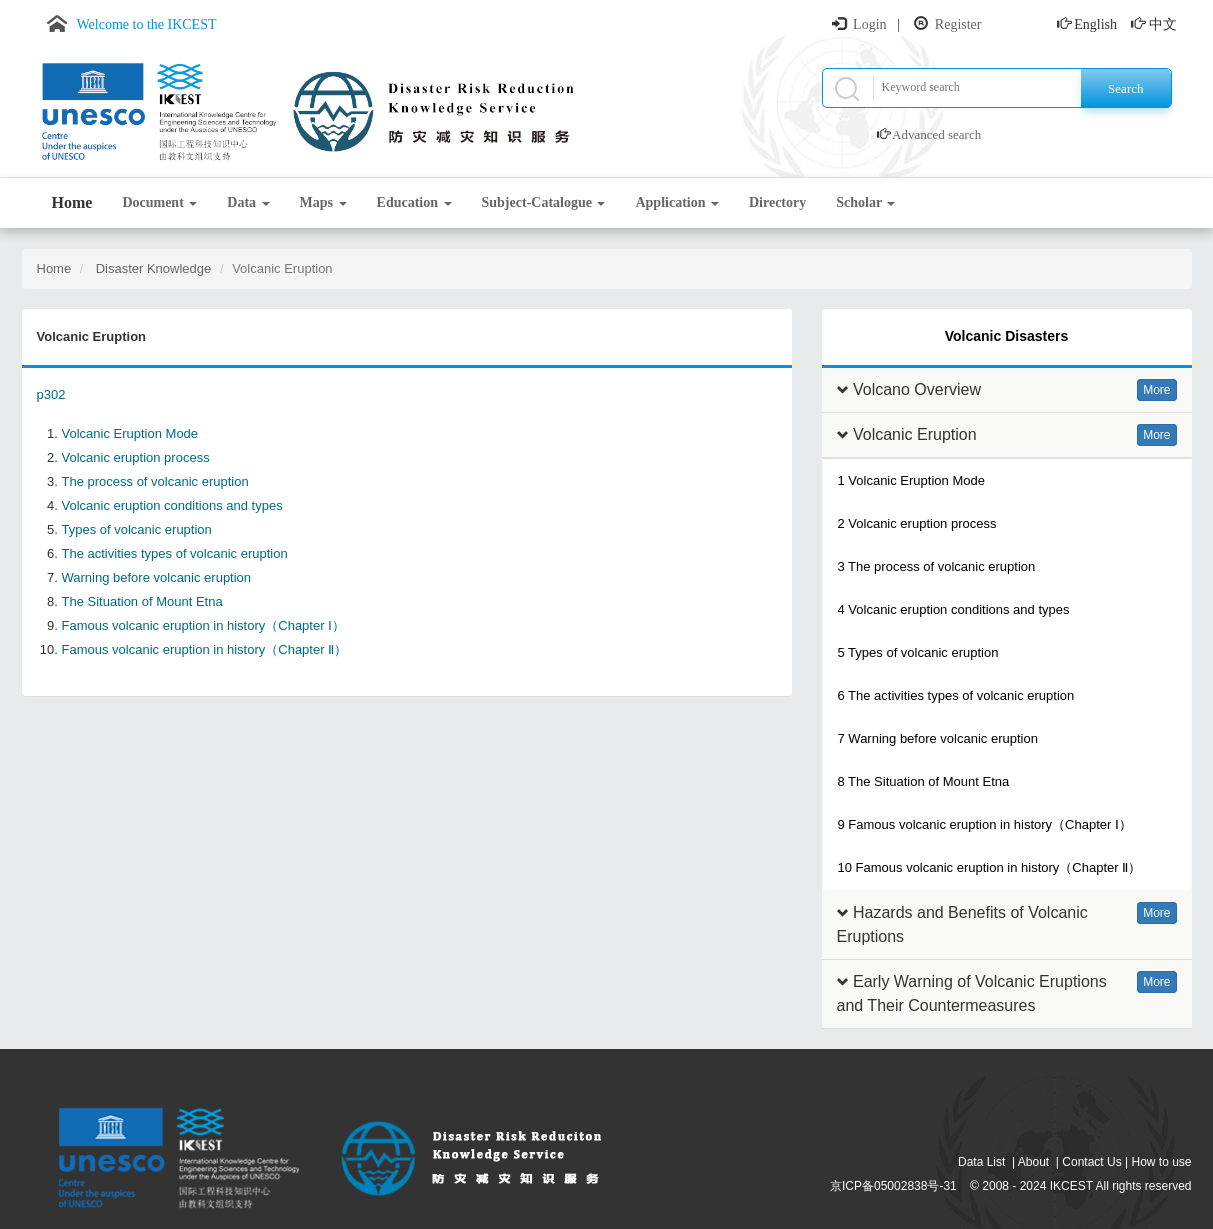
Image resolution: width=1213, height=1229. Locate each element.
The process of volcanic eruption (155, 481)
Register (958, 24)
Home (72, 202)
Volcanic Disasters (1006, 336)
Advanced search (936, 134)
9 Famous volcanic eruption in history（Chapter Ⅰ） (985, 824)
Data (248, 202)
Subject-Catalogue (544, 202)
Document (159, 202)
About (1033, 1162)
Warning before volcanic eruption (157, 577)
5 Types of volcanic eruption (918, 652)
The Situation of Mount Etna (142, 601)
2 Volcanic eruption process (917, 523)
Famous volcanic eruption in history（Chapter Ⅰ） (204, 625)
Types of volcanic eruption (137, 529)
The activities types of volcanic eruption (175, 553)
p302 (51, 394)
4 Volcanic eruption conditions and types (954, 609)
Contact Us (1091, 1162)
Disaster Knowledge (151, 268)
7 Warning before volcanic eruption (938, 738)
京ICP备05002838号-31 (893, 1186)
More (1156, 390)
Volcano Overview (917, 389)
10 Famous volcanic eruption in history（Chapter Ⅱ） (990, 867)
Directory (777, 202)
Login (869, 24)
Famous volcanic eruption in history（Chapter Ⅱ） (205, 649)
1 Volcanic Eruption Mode (911, 480)
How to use (1161, 1162)
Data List (981, 1162)
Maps (323, 202)
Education (414, 202)
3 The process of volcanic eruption (937, 566)
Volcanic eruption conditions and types (172, 505)
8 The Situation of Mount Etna (924, 781)
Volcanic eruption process (136, 457)
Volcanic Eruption (915, 434)
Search (1125, 88)
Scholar (865, 202)
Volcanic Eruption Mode (130, 433)
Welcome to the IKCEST (147, 24)
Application (677, 202)
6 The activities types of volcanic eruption (956, 695)
